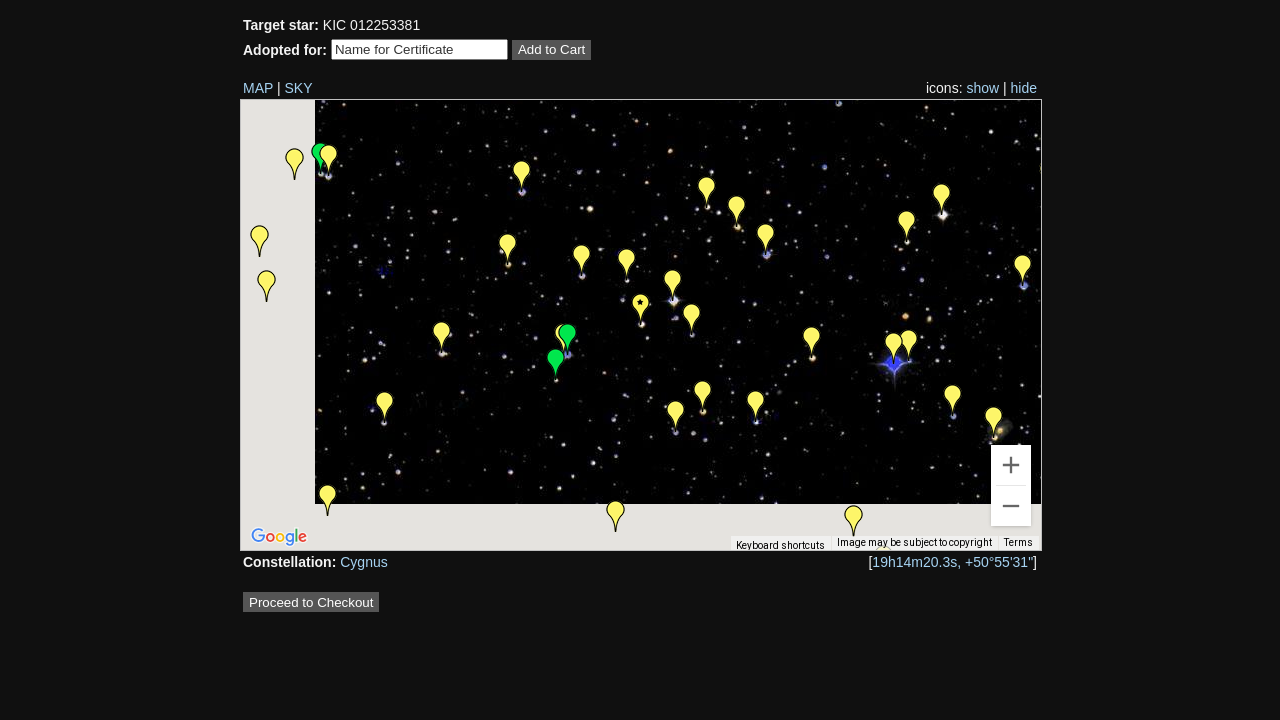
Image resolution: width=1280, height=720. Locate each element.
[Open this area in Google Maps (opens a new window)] (279, 537)
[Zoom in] (1011, 465)
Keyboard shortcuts (780, 545)
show (982, 88)
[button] (994, 422)
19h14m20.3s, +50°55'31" (952, 562)
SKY (299, 88)
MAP (258, 88)
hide (1024, 88)
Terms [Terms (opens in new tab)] (1018, 542)
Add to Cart (551, 49)
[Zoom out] (1011, 506)
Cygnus (363, 562)
